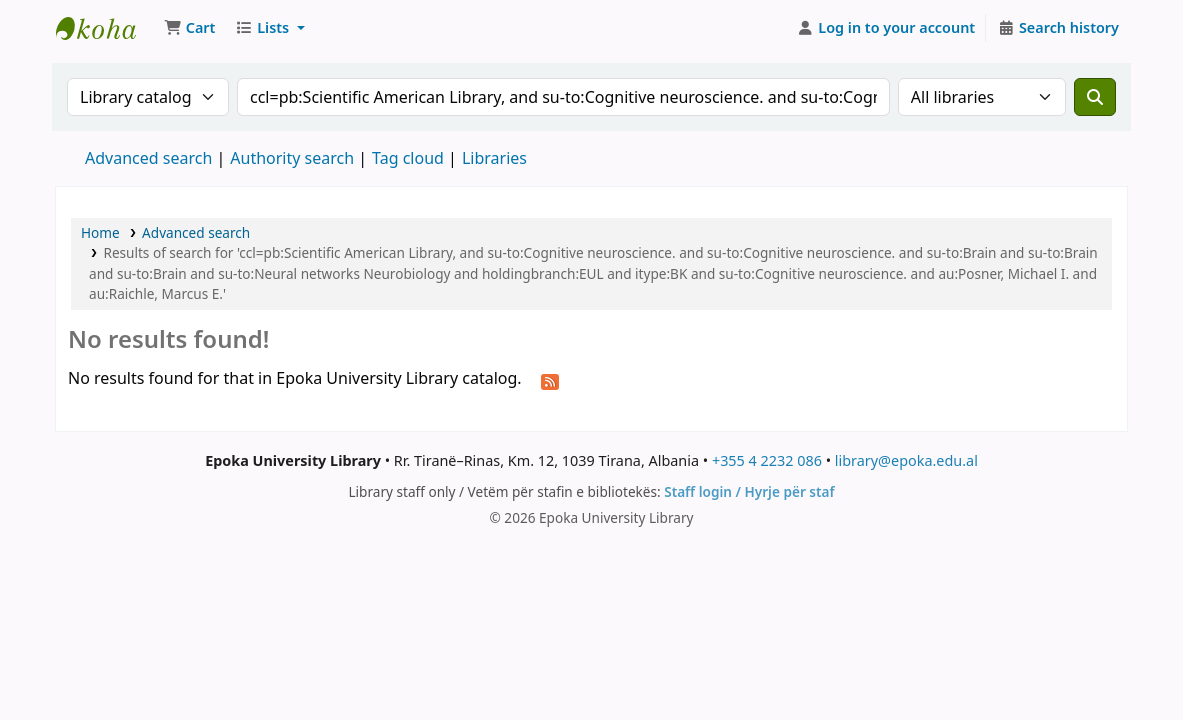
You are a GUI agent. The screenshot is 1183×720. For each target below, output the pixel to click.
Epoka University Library (106, 28)
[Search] (1095, 97)
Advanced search (148, 158)
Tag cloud (408, 158)
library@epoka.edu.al (906, 460)
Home (100, 232)
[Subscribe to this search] (550, 380)
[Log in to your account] (886, 28)
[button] (189, 28)
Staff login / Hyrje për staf (749, 491)
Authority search (292, 158)
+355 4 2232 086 (767, 460)
